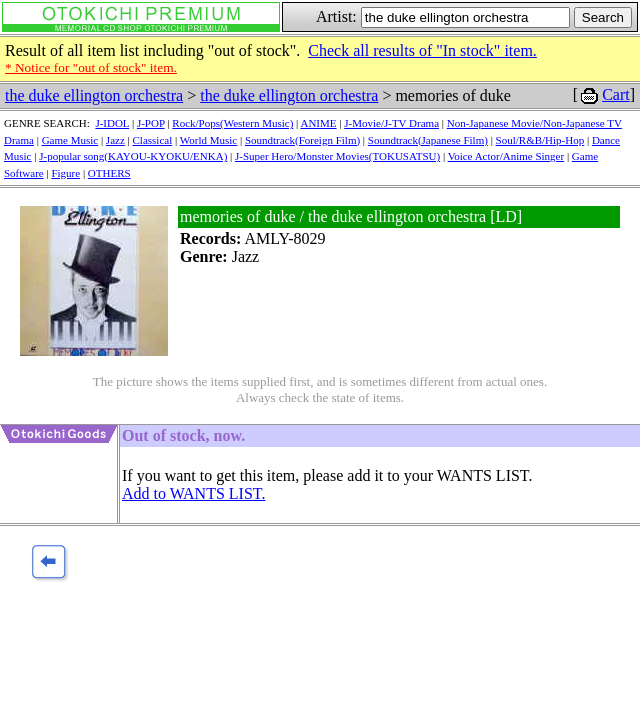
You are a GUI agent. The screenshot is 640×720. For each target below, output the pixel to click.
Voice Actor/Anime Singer (506, 156)
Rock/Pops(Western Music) (232, 123)
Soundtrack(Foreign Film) (302, 140)
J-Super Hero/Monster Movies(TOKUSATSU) (337, 156)
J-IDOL (112, 123)
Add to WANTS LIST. (193, 493)
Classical (153, 140)
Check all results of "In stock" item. (422, 50)
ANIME (318, 123)
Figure (65, 173)
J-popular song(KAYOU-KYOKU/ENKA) (133, 156)
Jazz (115, 140)
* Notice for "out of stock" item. (91, 67)
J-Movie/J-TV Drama (391, 123)
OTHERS (109, 173)
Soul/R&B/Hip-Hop (540, 140)
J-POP (151, 123)
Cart (616, 94)
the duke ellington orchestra (94, 95)
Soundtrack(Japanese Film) (428, 140)
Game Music (70, 140)
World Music (208, 140)
